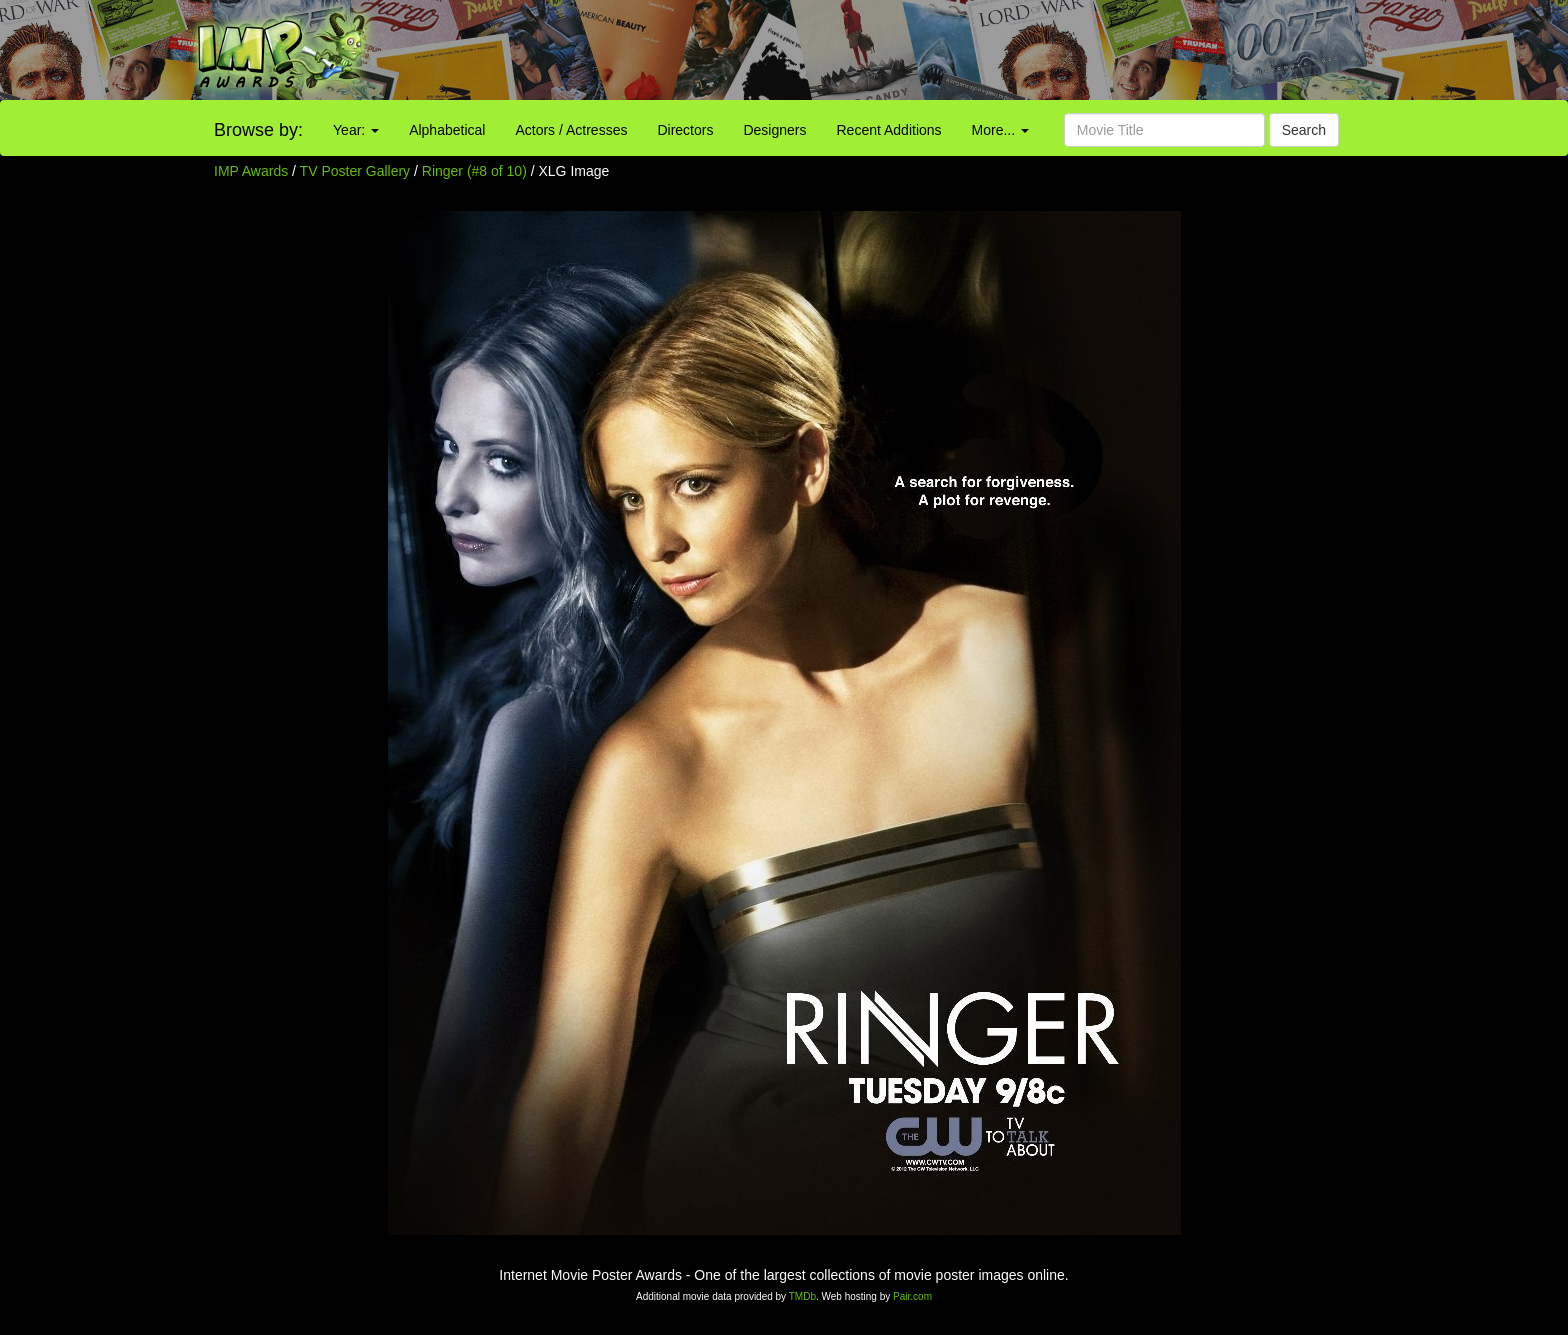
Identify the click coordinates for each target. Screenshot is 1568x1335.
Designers (774, 130)
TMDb (802, 1296)
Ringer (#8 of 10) (474, 171)
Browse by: (258, 130)
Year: (356, 130)
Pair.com (912, 1296)
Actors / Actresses (571, 130)
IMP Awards (251, 171)
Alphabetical (447, 130)
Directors (685, 130)
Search (1304, 130)
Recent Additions (889, 130)
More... (1000, 130)
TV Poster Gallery (355, 171)
